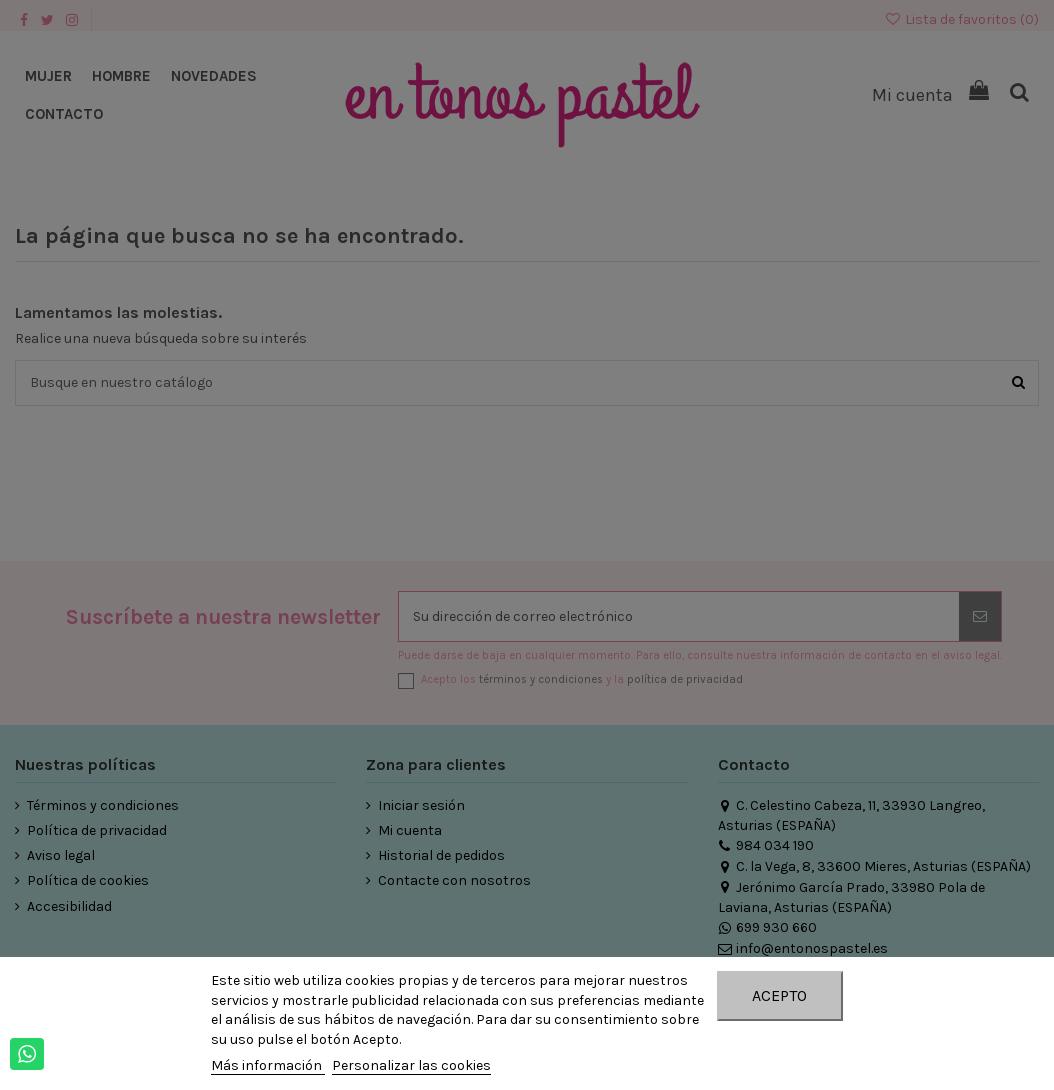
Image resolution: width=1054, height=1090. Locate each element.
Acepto (779, 995)
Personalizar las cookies (411, 1065)
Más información (268, 1065)
